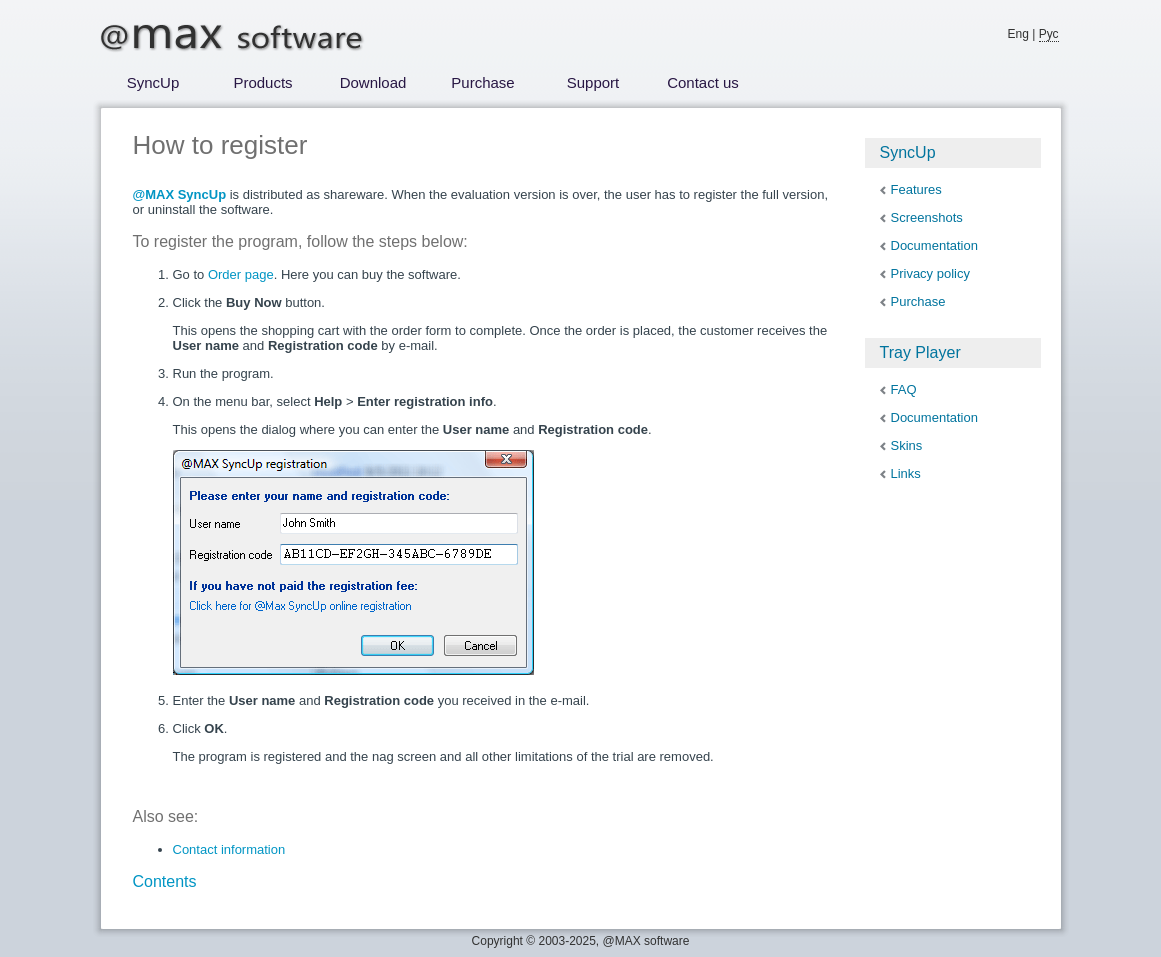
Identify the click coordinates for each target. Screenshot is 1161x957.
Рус (1049, 34)
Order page (241, 274)
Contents (165, 881)
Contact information (229, 849)
